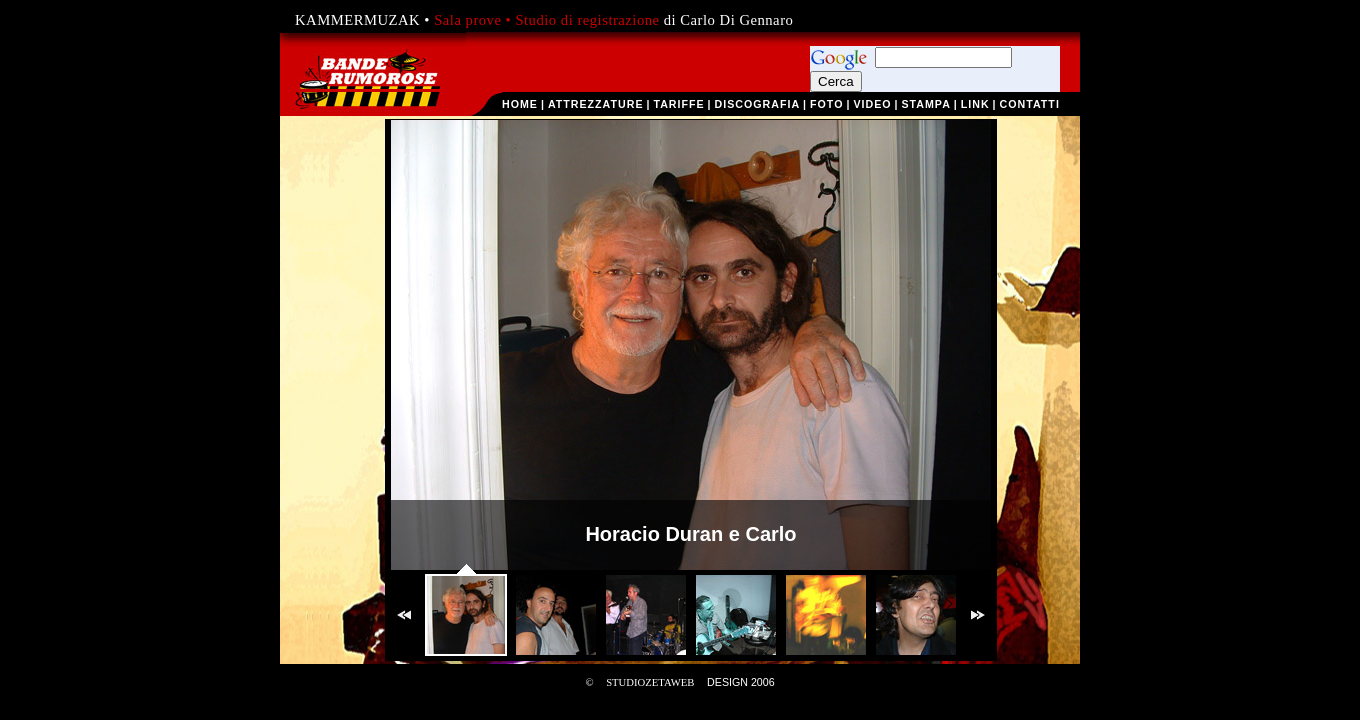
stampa (925, 104)
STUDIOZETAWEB (650, 682)
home (520, 104)
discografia (758, 104)
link (975, 104)
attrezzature (596, 104)
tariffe (678, 104)
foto (826, 104)
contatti (1030, 104)
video (872, 104)
